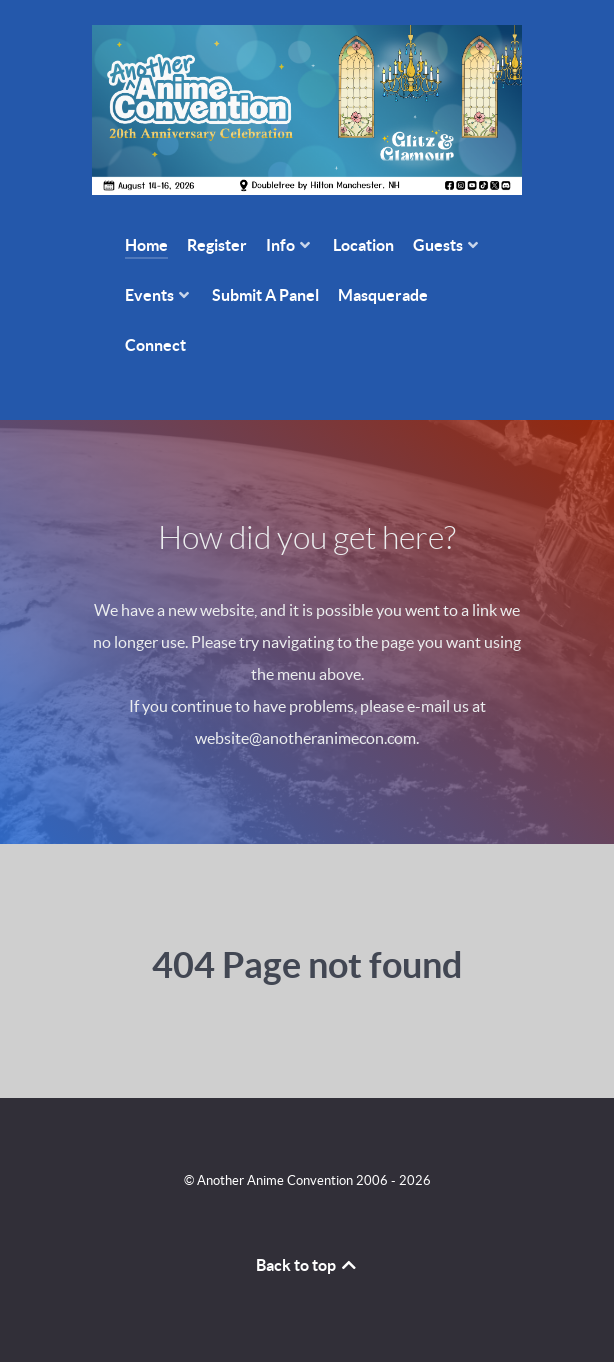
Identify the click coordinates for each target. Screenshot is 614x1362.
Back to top (307, 1265)
